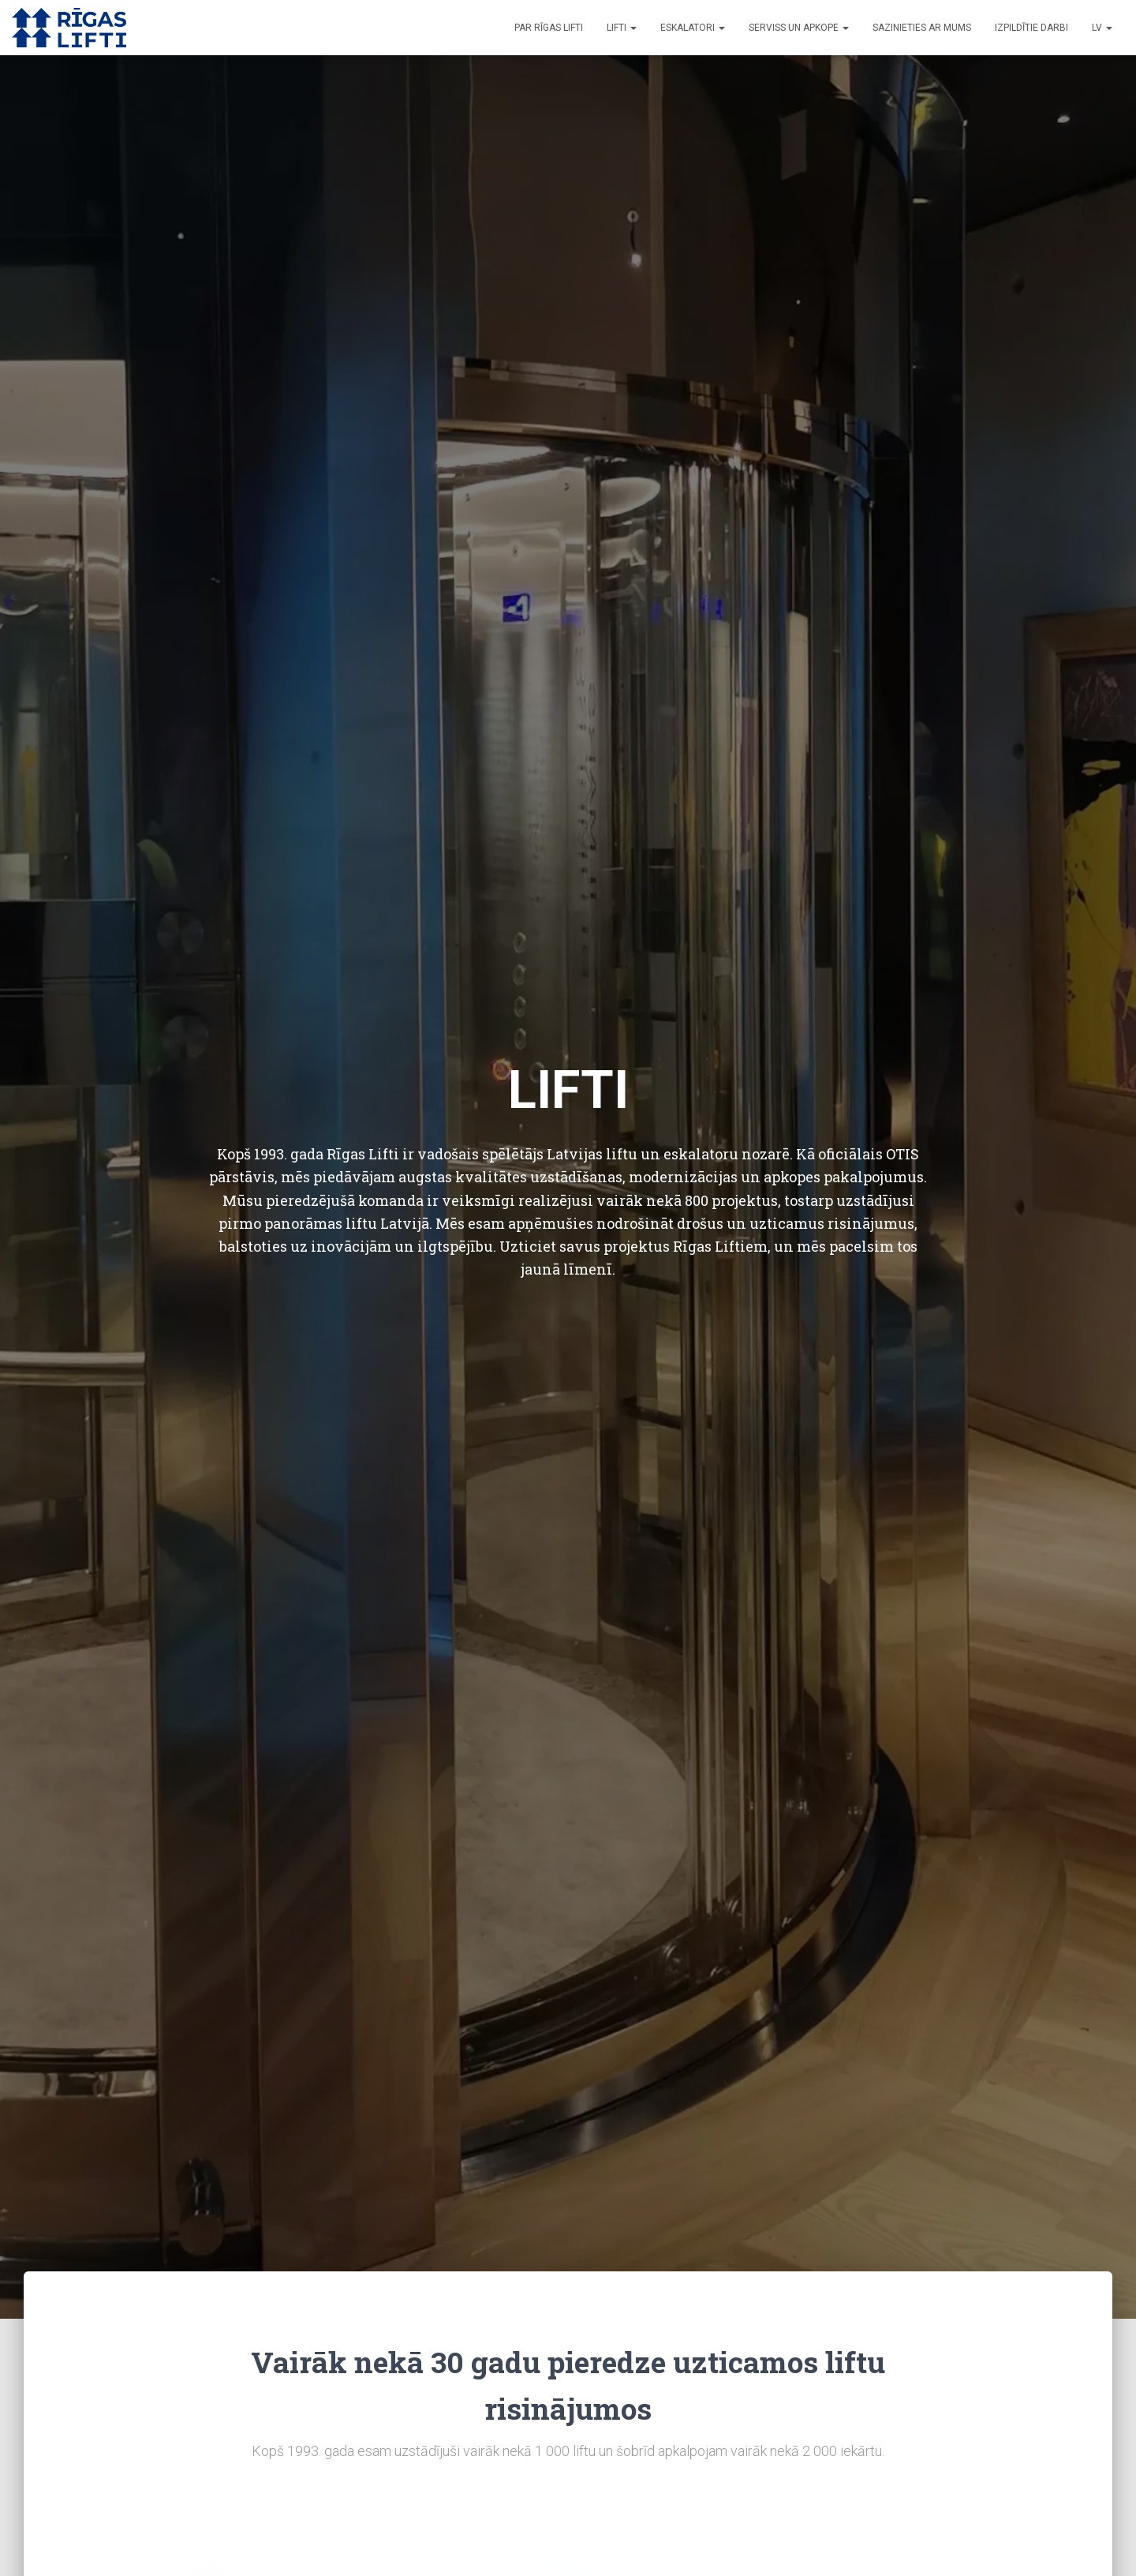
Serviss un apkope (799, 27)
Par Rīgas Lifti (548, 27)
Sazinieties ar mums (922, 27)
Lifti (622, 27)
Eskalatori (692, 27)
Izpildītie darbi (1031, 27)
